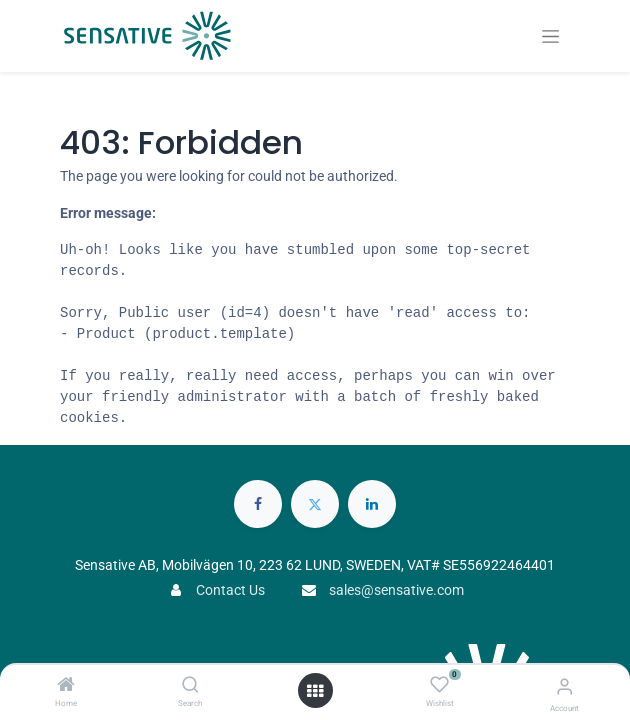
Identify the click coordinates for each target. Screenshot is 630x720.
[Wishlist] (439, 685)
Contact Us (230, 590)
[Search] (190, 686)
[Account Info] (564, 686)
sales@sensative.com (396, 590)
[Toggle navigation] (550, 36)
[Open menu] (315, 691)
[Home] (66, 686)
